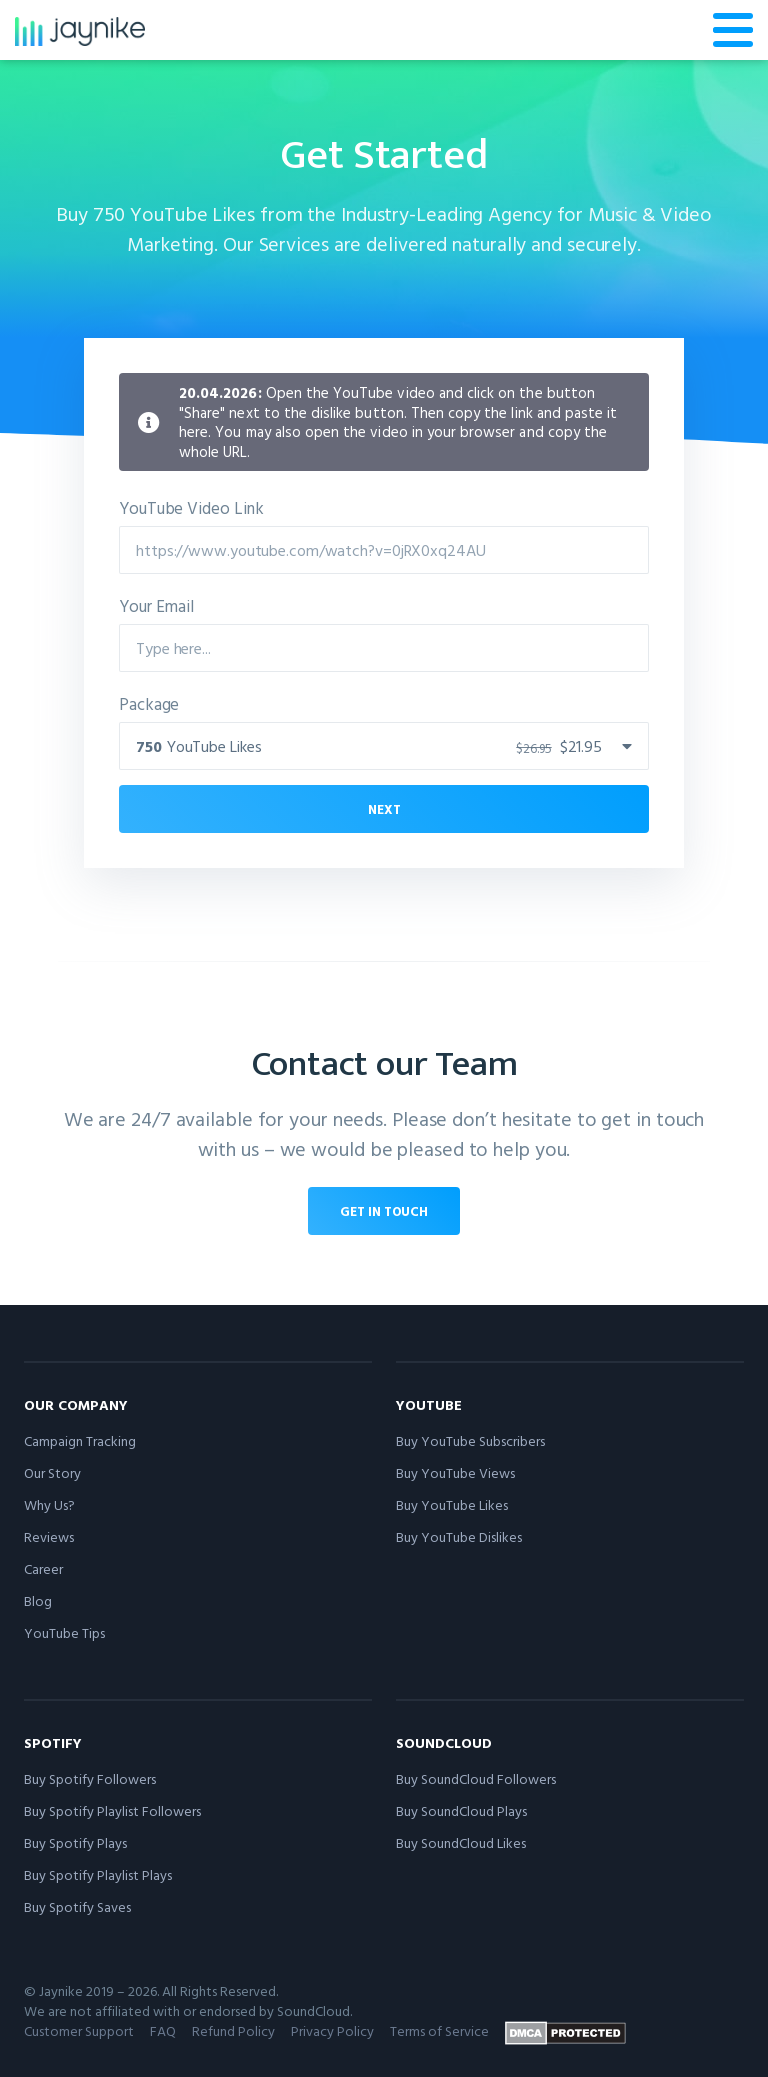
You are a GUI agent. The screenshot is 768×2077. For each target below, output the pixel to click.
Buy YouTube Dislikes (459, 1536)
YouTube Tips (64, 1632)
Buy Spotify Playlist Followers (112, 1810)
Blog (38, 1600)
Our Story (52, 1472)
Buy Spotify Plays (75, 1842)
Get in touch (384, 1211)
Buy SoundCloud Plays (461, 1810)
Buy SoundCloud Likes (461, 1842)
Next (384, 809)
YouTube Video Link (191, 507)
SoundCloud (444, 1742)
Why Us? (49, 1504)
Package (149, 703)
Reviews (49, 1536)
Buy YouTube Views (455, 1472)
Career (43, 1568)
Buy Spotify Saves (77, 1906)
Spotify (53, 1742)
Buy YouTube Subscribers (470, 1440)
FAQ (163, 2030)
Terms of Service (439, 2030)
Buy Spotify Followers (90, 1778)
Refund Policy (233, 2030)
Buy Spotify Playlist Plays (98, 1874)
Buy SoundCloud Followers (476, 1778)
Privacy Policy (332, 2030)
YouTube (429, 1404)
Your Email (156, 605)
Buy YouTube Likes (452, 1504)
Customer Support (79, 2030)
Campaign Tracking (80, 1440)
